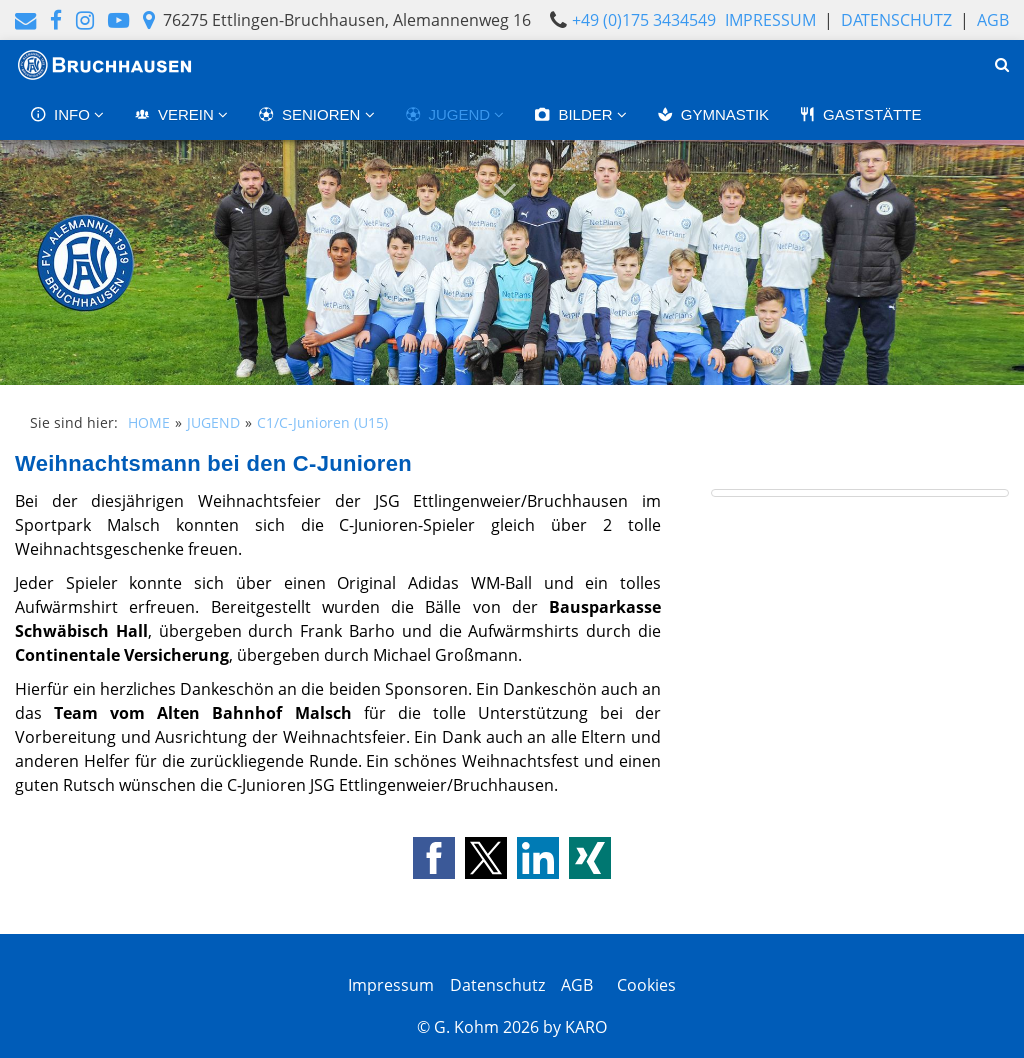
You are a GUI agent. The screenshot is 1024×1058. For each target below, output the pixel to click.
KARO (586, 1027)
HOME (149, 422)
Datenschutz (896, 20)
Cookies (642, 985)
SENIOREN (311, 114)
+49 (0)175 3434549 (644, 20)
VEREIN (176, 114)
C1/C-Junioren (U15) (322, 422)
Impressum (770, 20)
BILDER (575, 114)
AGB (993, 20)
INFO (62, 114)
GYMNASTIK (713, 114)
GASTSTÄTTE (860, 114)
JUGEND (450, 114)
